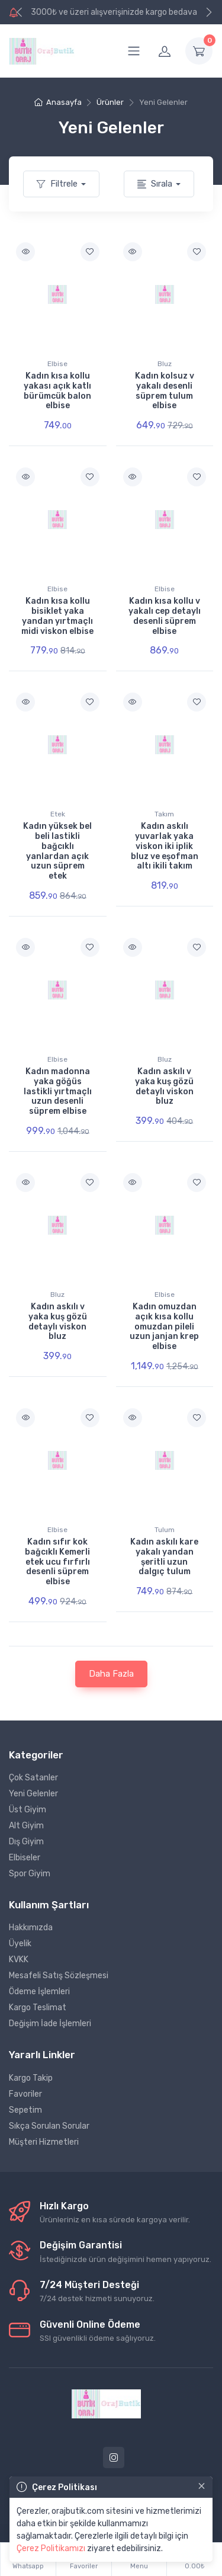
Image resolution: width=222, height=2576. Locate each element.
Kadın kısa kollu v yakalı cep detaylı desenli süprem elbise (164, 616)
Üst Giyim (27, 1810)
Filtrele (57, 183)
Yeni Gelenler (33, 1794)
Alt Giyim (26, 1826)
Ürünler (110, 102)
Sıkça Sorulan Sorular (49, 2126)
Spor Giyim (29, 1874)
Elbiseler (24, 1858)
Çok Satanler (33, 1778)
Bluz (164, 364)
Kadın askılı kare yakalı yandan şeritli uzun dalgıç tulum (164, 1557)
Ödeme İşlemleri (39, 1992)
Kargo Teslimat (37, 2008)
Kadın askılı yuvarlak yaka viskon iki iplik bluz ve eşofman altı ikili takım (164, 846)
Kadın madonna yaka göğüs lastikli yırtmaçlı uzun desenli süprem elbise (58, 1091)
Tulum (165, 1530)
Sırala (154, 183)
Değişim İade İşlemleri (50, 2023)
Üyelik (20, 1944)
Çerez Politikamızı (51, 2548)
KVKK (18, 1960)
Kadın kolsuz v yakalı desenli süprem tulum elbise (164, 391)
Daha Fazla (111, 1673)
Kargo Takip (31, 2078)
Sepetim (25, 2110)
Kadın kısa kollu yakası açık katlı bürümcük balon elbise (57, 391)
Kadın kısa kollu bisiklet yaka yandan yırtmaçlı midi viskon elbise (57, 616)
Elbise (57, 364)
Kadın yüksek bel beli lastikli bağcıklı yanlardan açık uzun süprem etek (57, 851)
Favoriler (25, 2094)
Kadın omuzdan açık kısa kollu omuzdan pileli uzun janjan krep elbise (164, 1326)
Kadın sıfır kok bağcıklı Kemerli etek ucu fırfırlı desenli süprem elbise (57, 1562)
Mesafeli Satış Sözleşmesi (58, 1976)
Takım (164, 814)
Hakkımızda (31, 1928)
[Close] (201, 2486)
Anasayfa (57, 102)
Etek (57, 814)
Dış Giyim (26, 1842)
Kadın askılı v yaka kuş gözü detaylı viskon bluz (164, 1086)
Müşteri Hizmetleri (44, 2142)
